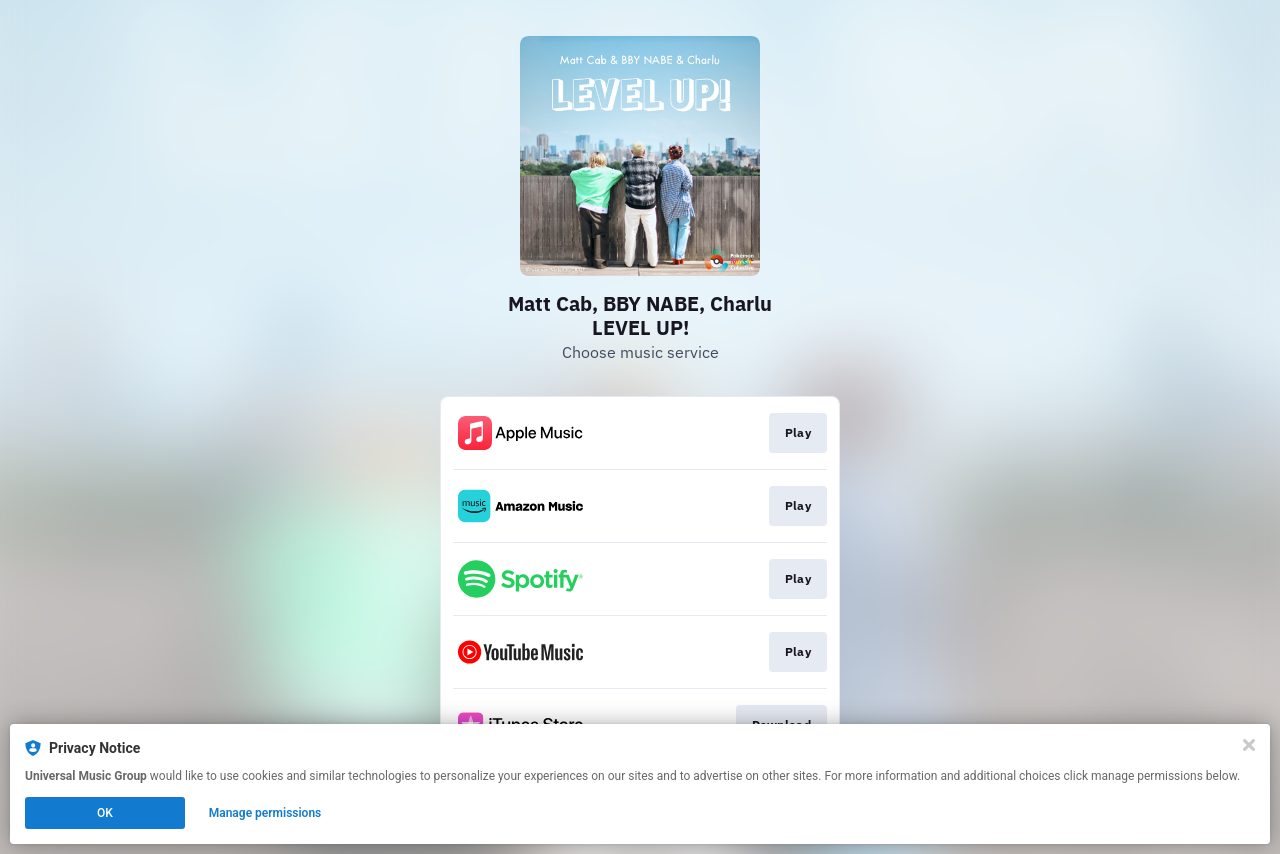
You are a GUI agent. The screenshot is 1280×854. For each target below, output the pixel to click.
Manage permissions (265, 813)
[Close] (1249, 745)
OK (105, 813)
